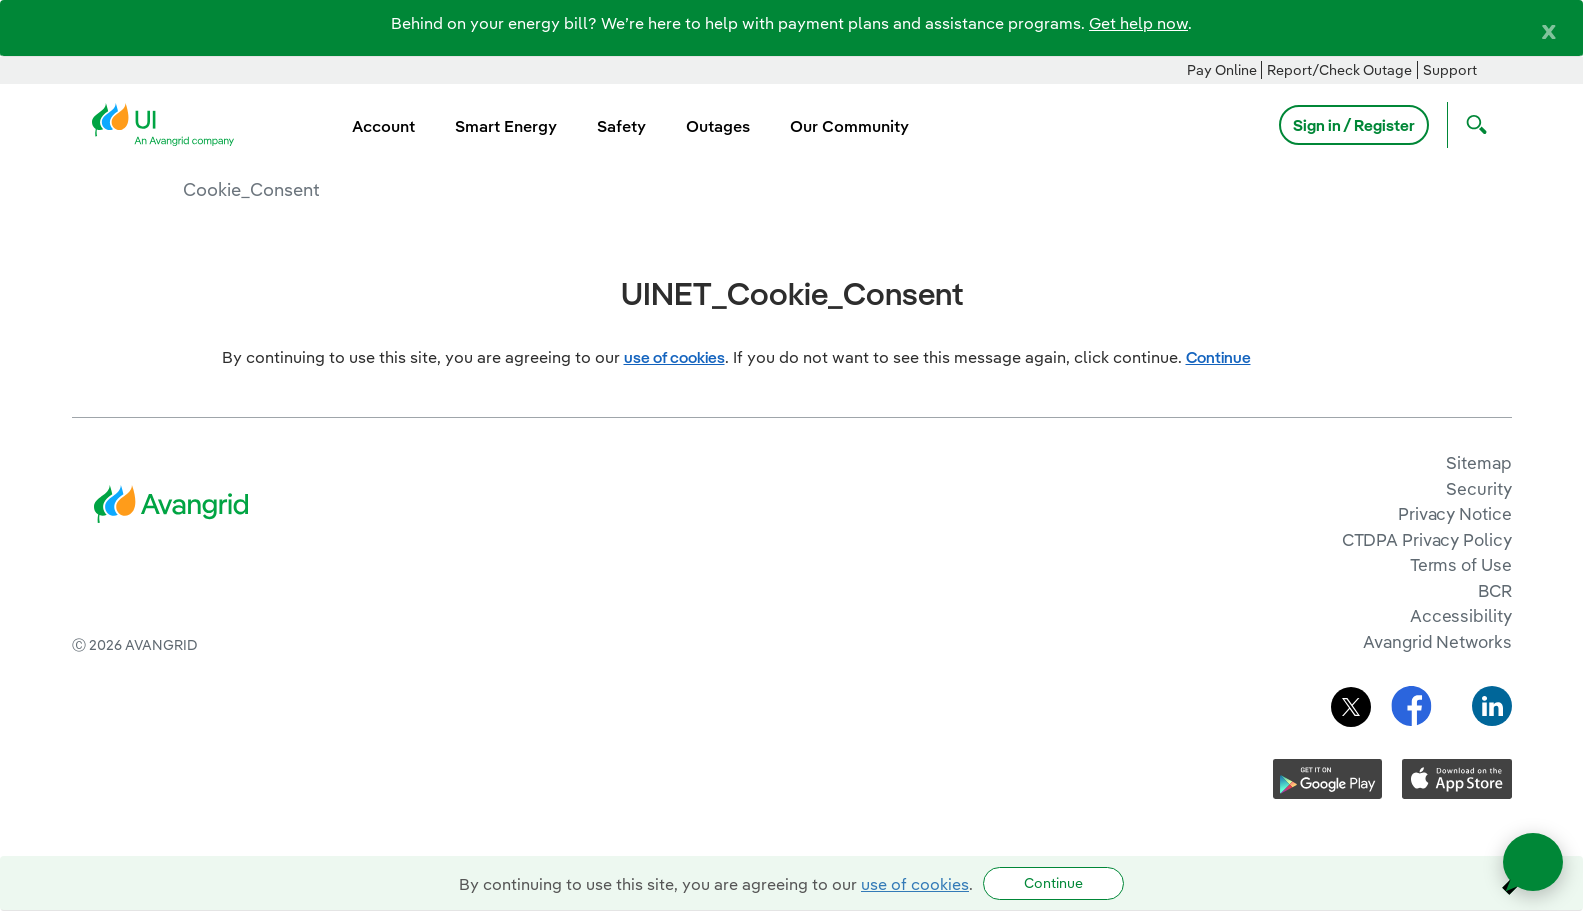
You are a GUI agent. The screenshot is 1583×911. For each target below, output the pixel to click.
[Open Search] (1472, 125)
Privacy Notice (1454, 513)
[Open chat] (1533, 862)
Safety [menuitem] (621, 126)
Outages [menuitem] (718, 126)
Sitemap (1478, 462)
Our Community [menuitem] (849, 126)
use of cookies (915, 884)
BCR (1495, 590)
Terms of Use (1461, 564)
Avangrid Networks (1437, 641)
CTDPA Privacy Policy (1427, 539)
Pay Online (1222, 70)
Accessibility (1461, 615)
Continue (1053, 883)
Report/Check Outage (1339, 70)
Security (1478, 488)
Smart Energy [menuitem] (506, 126)
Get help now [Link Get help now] (1138, 23)
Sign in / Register (1354, 125)
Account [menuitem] (383, 126)
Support (1450, 70)
